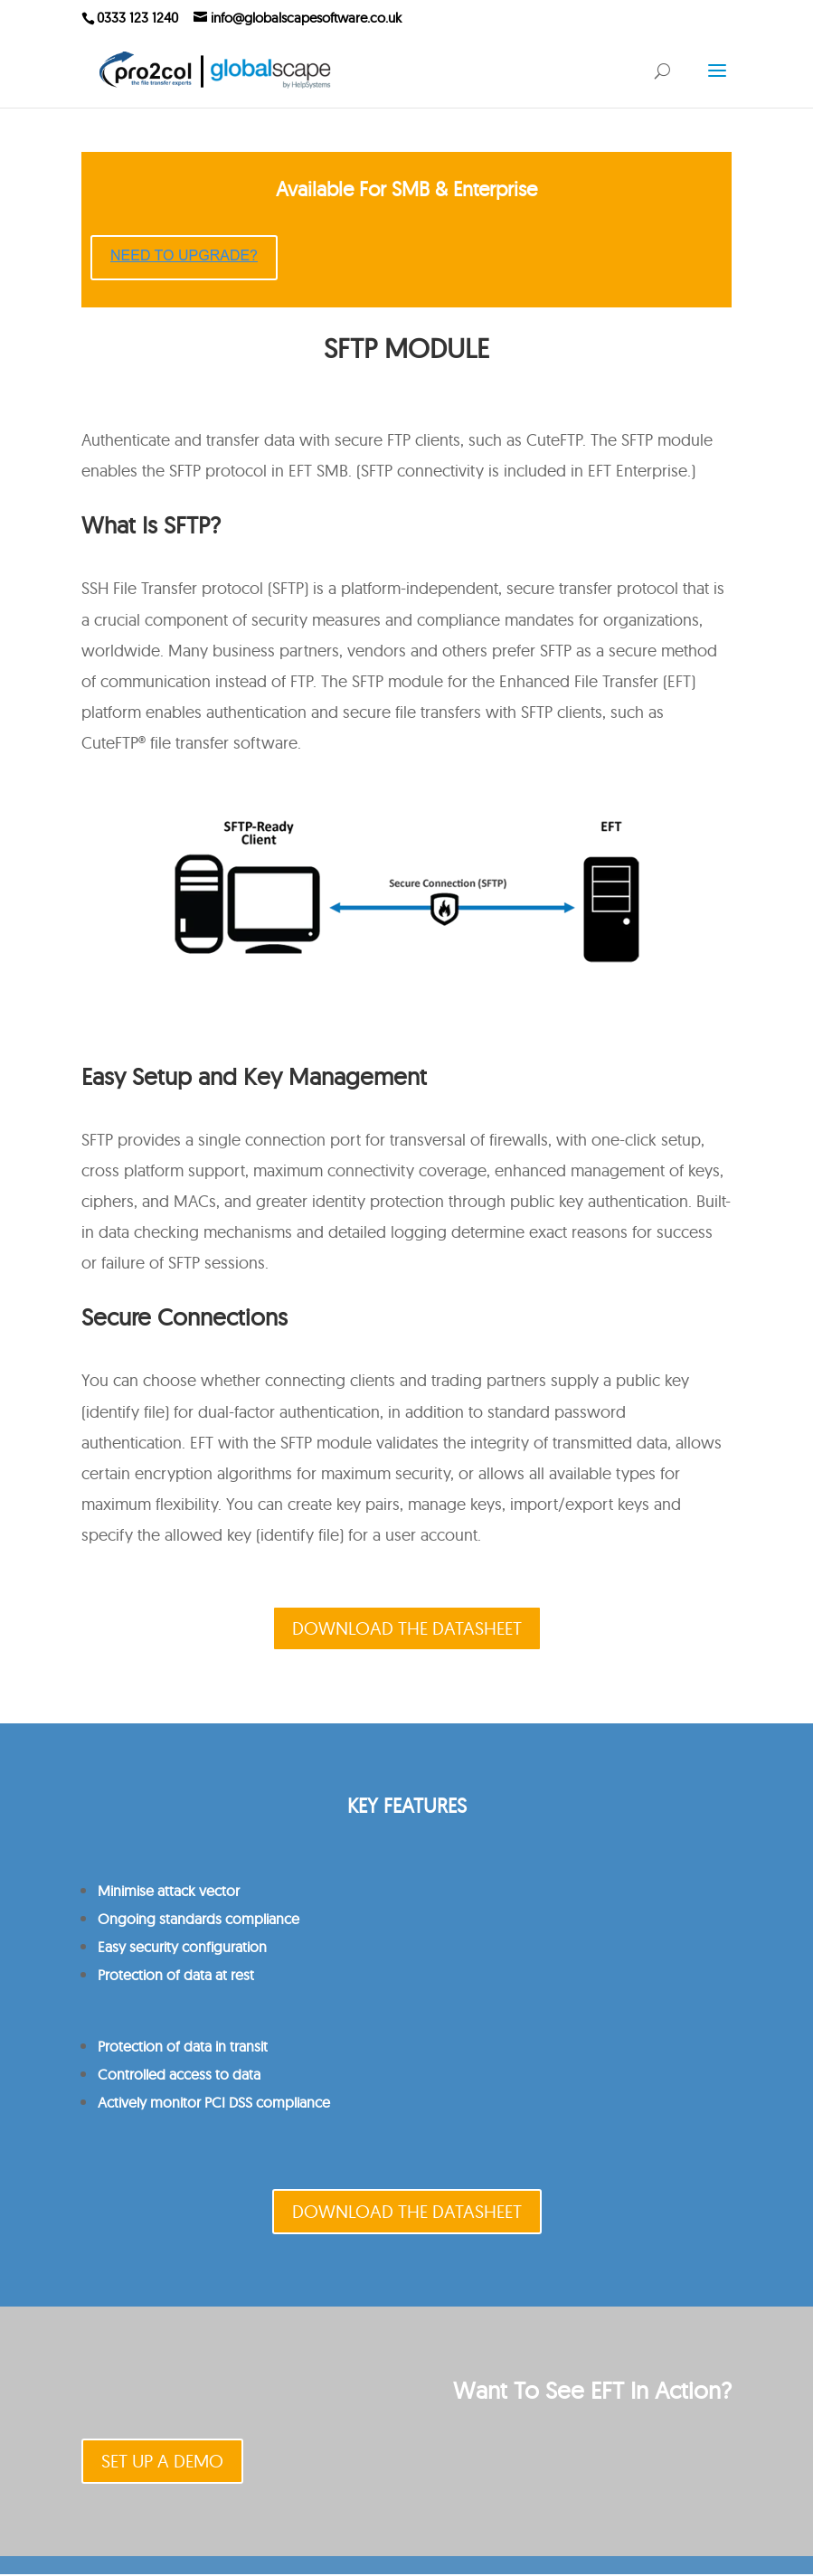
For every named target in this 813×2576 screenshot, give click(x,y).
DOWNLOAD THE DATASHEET (407, 1628)
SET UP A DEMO (162, 2460)
